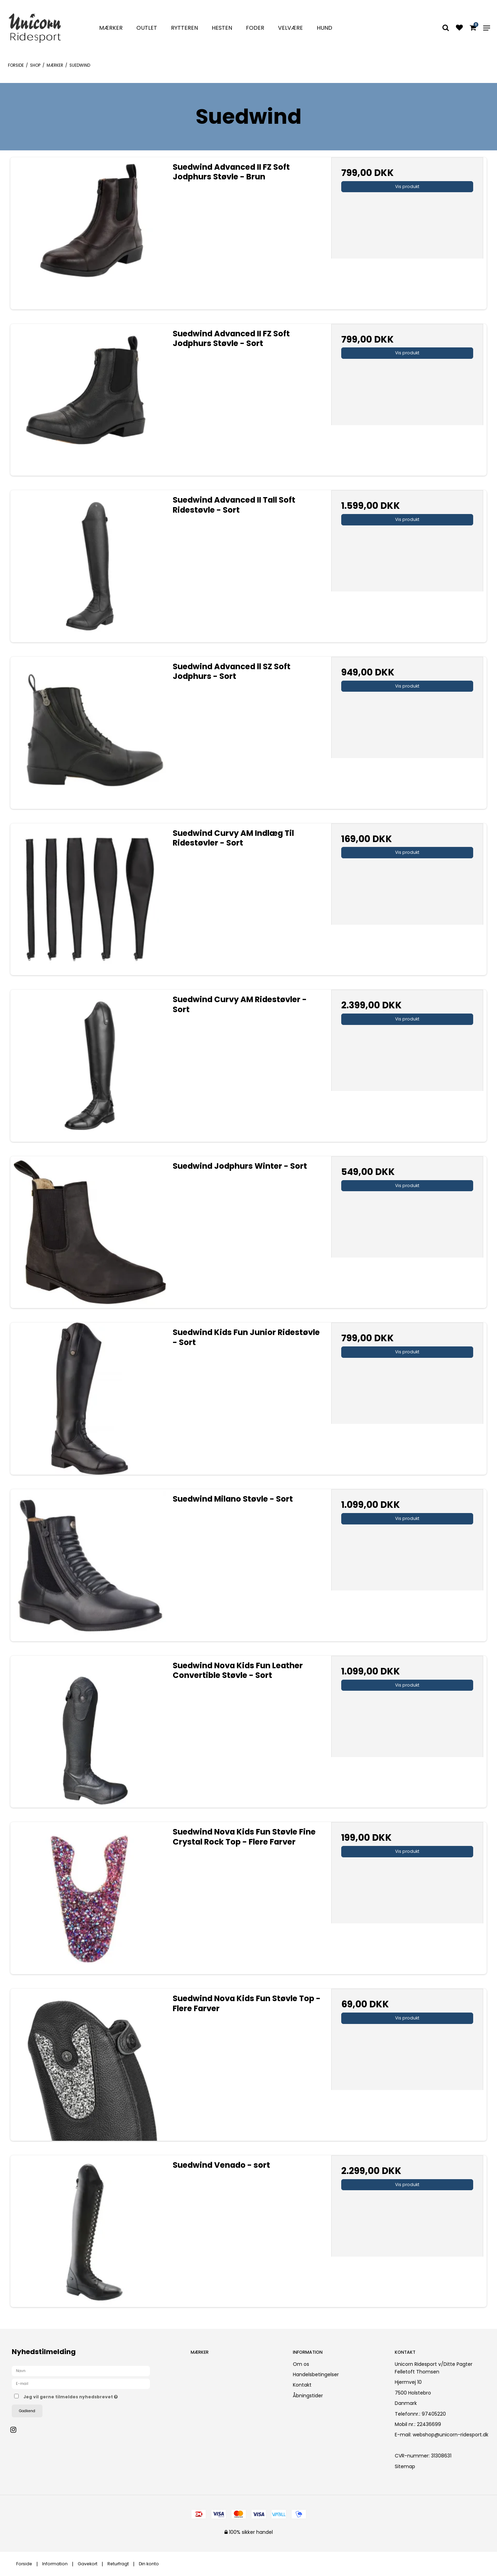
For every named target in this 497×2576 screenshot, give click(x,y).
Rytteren (184, 28)
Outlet (146, 28)
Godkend (27, 2411)
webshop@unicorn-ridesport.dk (450, 2434)
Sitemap (405, 2466)
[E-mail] (81, 2383)
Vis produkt (407, 186)
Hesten (222, 28)
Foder (255, 28)
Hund (324, 28)
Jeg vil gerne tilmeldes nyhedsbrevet (94, 2395)
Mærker (111, 28)
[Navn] (81, 2370)
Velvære (290, 28)
